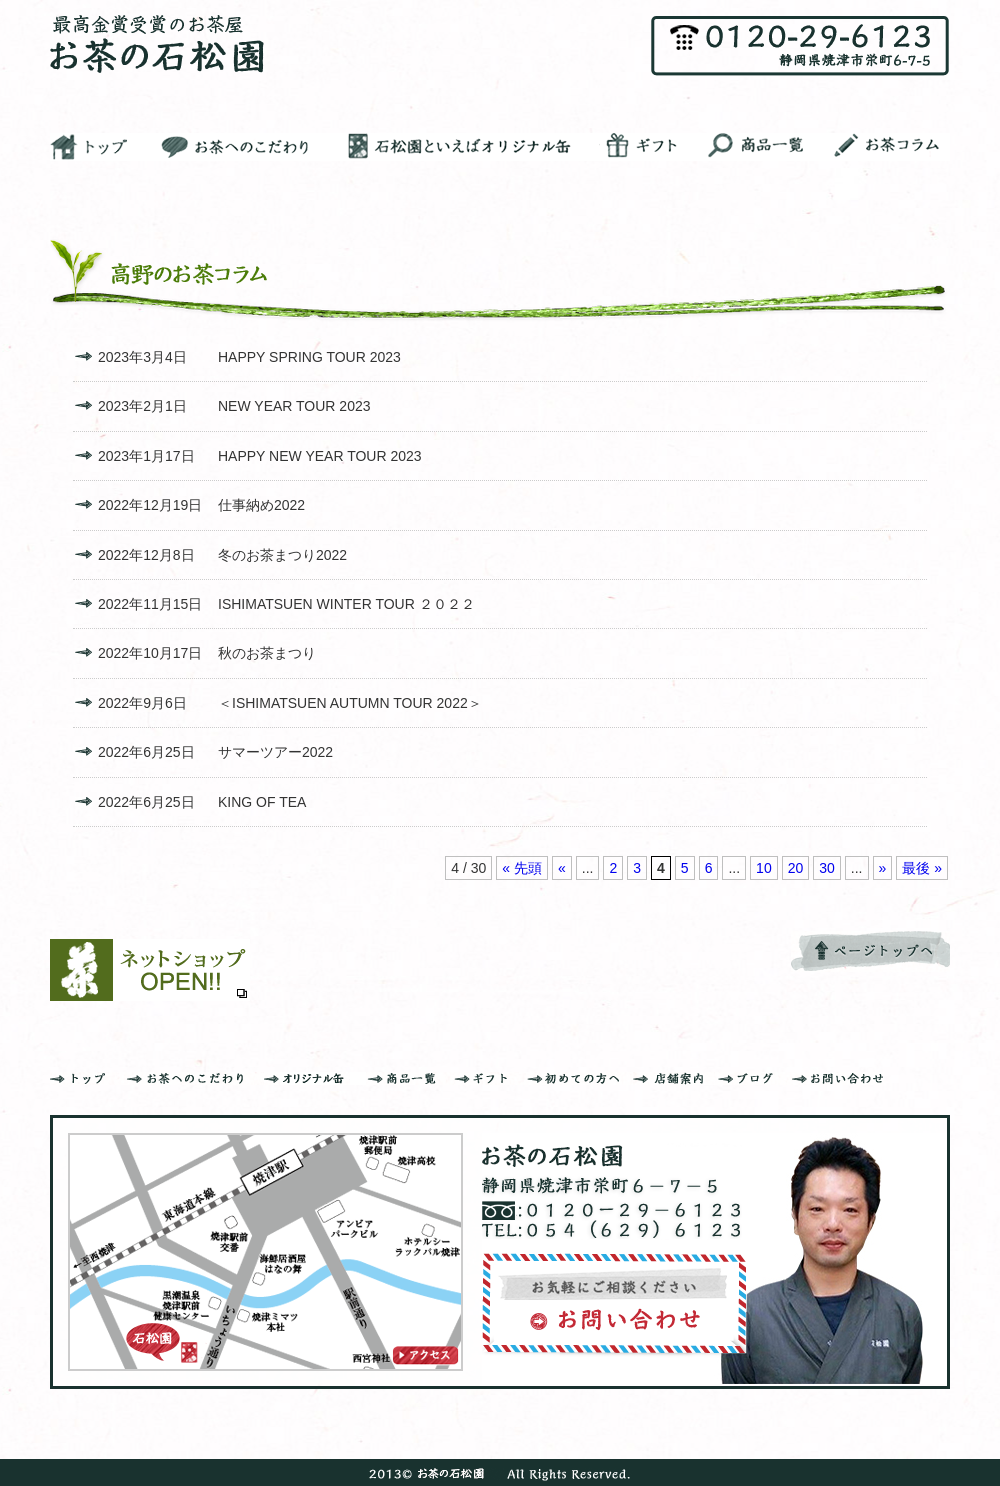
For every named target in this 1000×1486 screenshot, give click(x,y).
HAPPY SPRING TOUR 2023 (309, 357)
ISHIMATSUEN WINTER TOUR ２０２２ (346, 604)
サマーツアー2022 (275, 752)
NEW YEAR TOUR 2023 (294, 406)
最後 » (922, 868)
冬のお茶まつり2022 (282, 555)
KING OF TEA (262, 802)
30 (827, 868)
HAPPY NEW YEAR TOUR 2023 (320, 456)
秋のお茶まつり (267, 653)
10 (764, 868)
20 (796, 868)
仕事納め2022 (261, 505)
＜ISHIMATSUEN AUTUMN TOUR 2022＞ (350, 703)
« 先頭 (522, 868)
